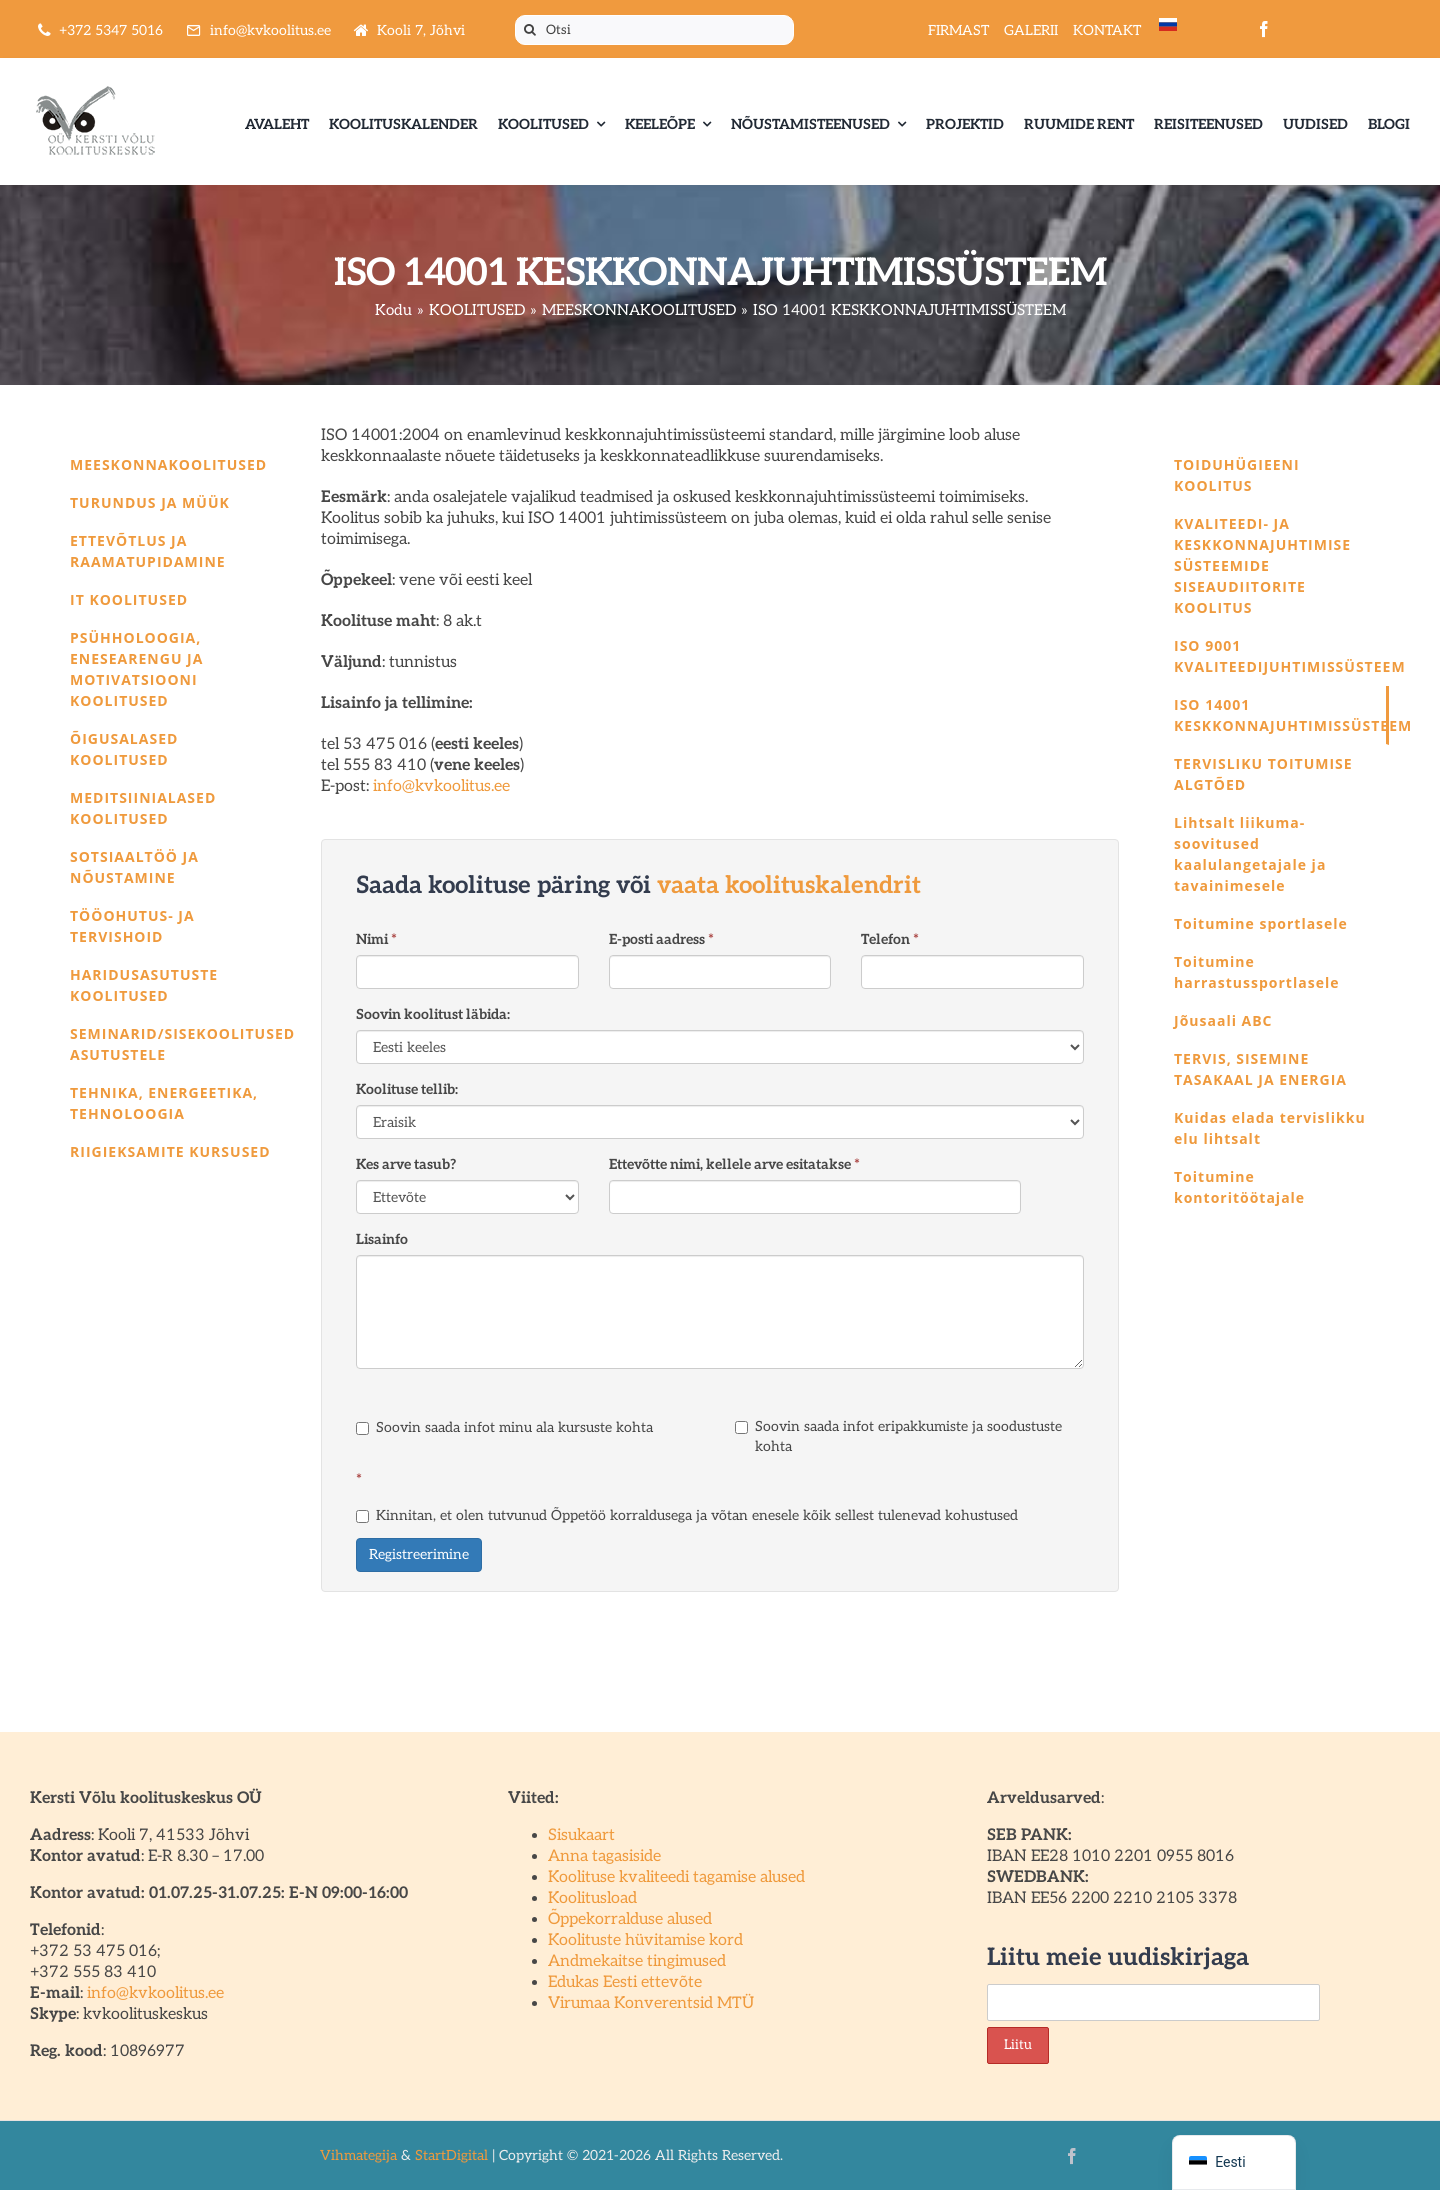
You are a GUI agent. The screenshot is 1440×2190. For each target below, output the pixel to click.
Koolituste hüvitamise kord (645, 1940)
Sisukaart (581, 1835)
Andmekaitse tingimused (637, 1961)
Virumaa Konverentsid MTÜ (651, 2003)
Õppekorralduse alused (630, 1919)
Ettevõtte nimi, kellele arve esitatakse (734, 1164)
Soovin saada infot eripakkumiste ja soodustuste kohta (898, 1436)
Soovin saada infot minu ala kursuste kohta (504, 1427)
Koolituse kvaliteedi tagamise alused (676, 1877)
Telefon (890, 939)
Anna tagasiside (604, 1856)
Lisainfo (382, 1239)
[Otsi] (654, 30)
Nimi (376, 939)
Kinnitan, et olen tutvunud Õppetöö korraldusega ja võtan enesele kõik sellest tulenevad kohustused (687, 1515)
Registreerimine (419, 1554)
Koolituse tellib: (407, 1089)
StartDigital (451, 2155)
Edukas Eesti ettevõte (625, 1982)
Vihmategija (358, 2155)
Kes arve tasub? (406, 1164)
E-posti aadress (661, 939)
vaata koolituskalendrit (789, 885)
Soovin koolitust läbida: (433, 1014)
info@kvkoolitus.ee (441, 786)
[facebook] (1264, 29)
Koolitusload (592, 1898)
